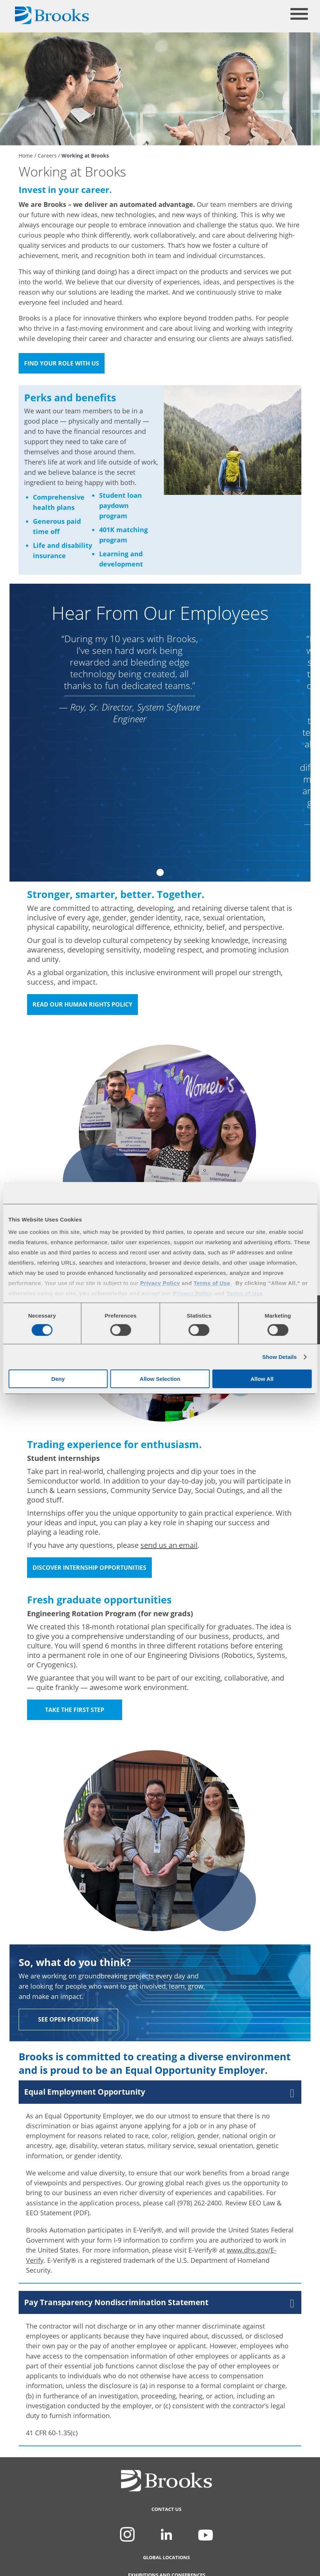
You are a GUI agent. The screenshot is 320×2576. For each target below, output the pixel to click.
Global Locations (166, 2567)
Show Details (279, 1357)
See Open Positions (68, 2019)
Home (26, 155)
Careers (47, 155)
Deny (58, 1379)
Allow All (262, 1379)
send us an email (168, 1545)
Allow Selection (160, 1379)
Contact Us (166, 2519)
